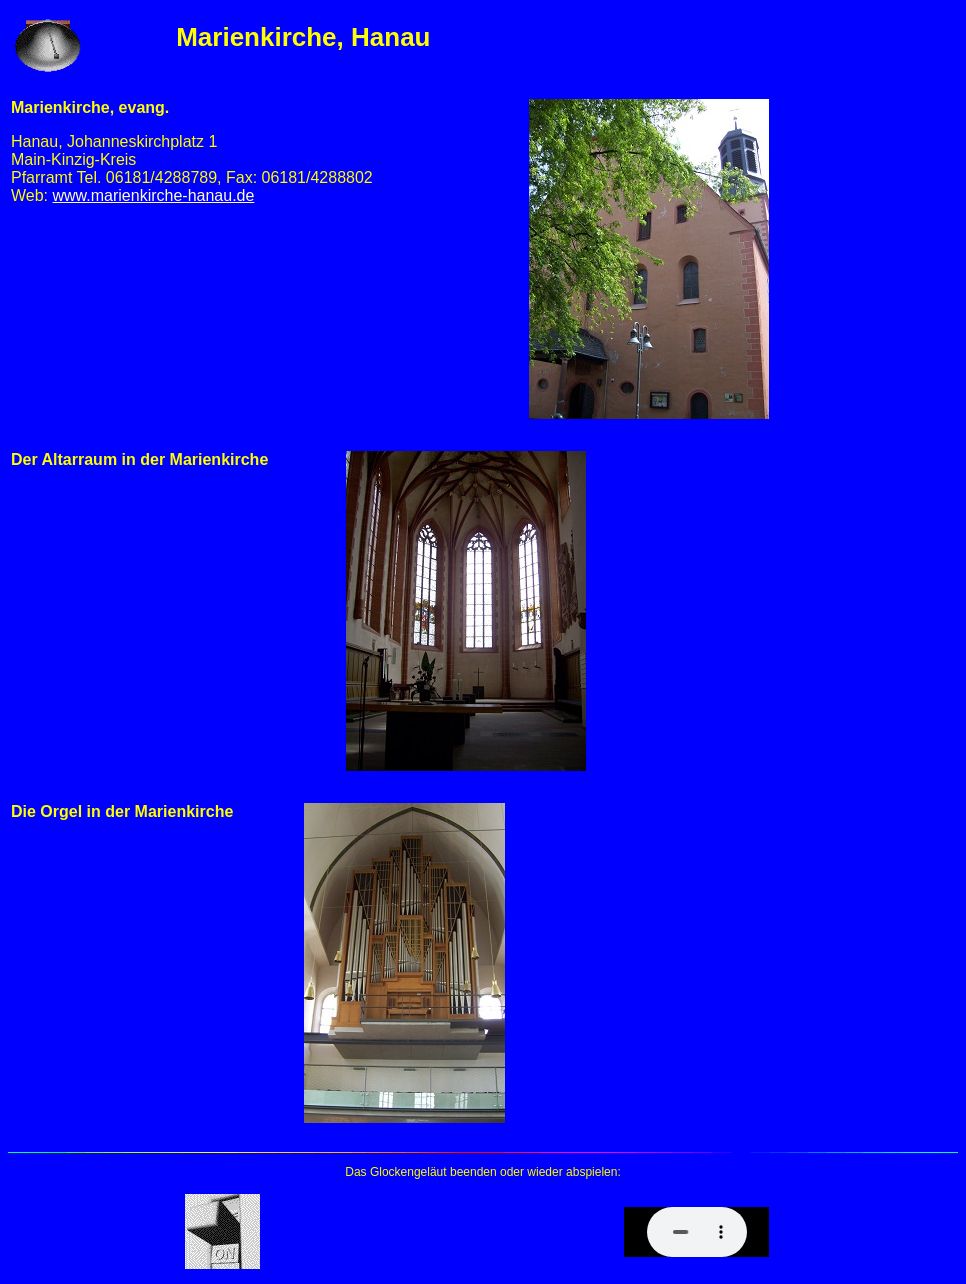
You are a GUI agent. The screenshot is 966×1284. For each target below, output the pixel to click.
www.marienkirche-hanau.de (154, 195)
